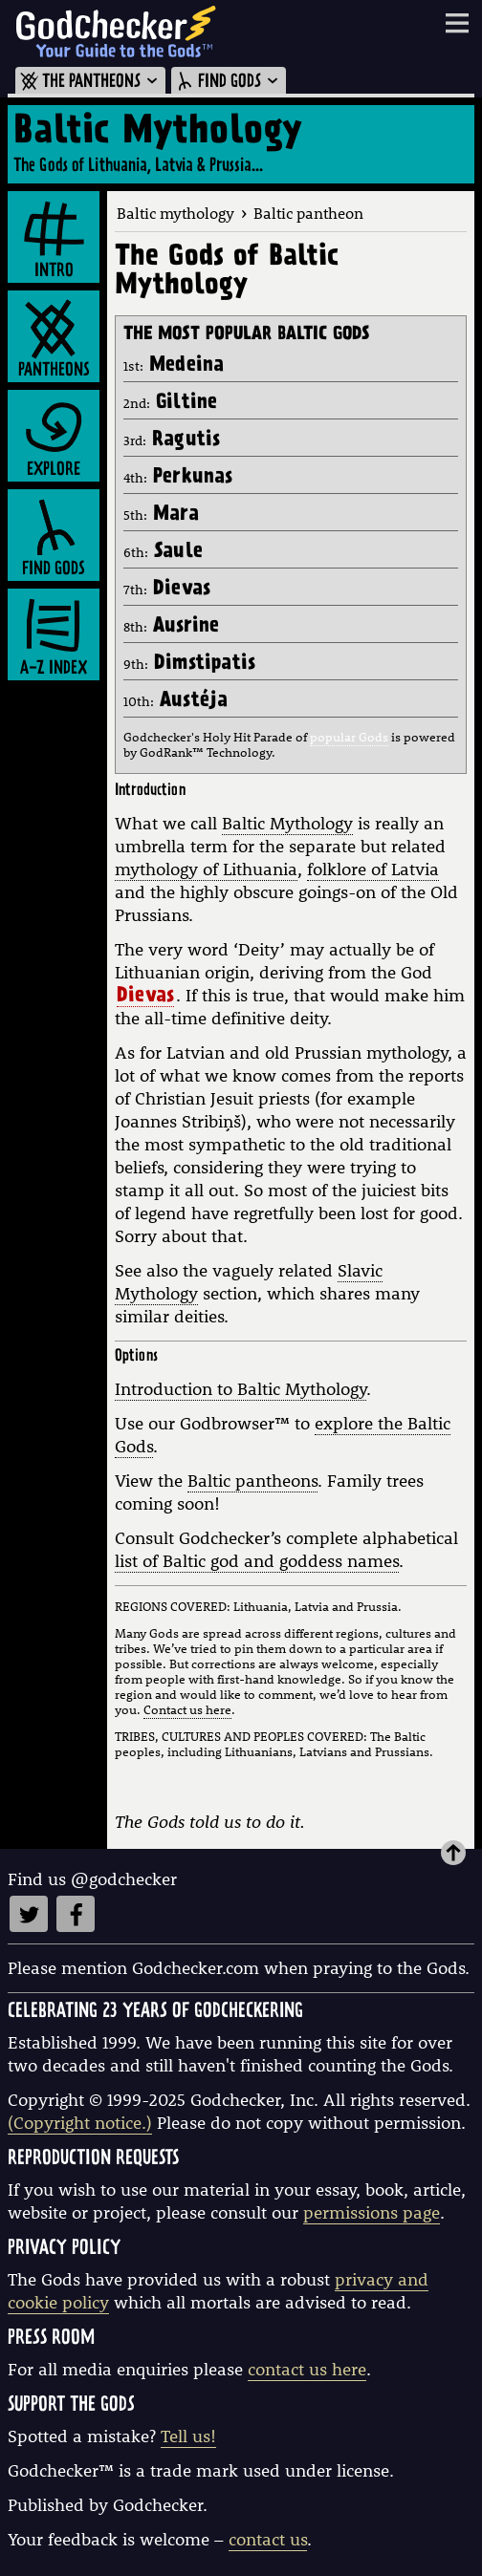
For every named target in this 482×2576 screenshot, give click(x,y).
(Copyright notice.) (80, 2123)
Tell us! (188, 2436)
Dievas (145, 997)
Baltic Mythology (287, 823)
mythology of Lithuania (206, 869)
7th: (166, 589)
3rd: (171, 440)
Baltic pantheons (252, 1481)
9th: (189, 664)
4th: (178, 477)
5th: (161, 515)
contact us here (307, 2369)
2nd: (170, 403)
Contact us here (187, 1709)
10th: (175, 701)
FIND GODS (228, 82)
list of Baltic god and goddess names (257, 1561)
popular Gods (349, 736)
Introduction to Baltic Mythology (240, 1389)
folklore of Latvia (373, 869)
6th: (163, 552)
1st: (173, 366)
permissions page (371, 2212)
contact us (268, 2539)
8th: (171, 626)
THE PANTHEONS (90, 82)
